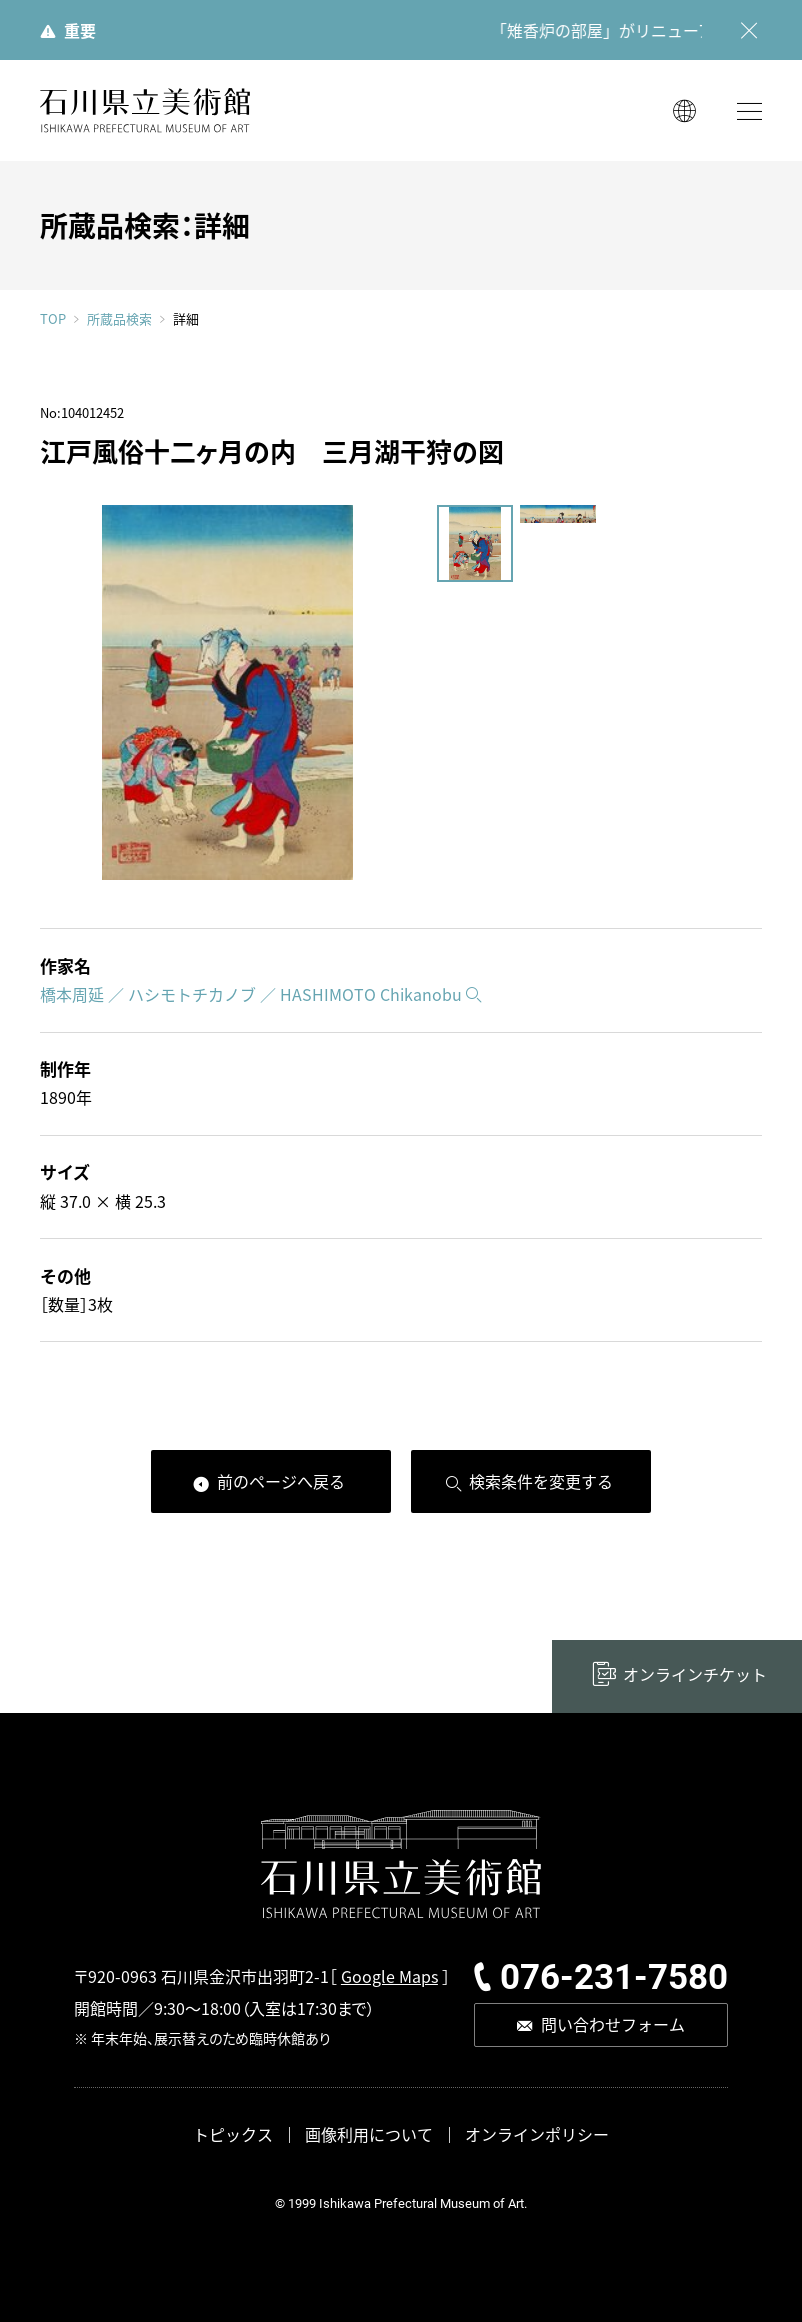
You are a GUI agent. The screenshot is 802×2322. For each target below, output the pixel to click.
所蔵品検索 (119, 319)
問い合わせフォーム (613, 2024)
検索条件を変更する (541, 1481)
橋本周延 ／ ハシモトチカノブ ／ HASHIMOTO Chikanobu (251, 994)
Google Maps (389, 1976)
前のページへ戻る (281, 1481)
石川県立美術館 (145, 110)
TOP (53, 318)
